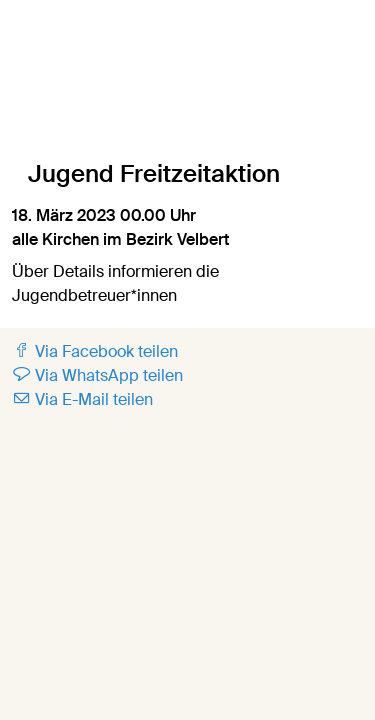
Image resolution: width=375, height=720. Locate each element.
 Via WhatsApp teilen (97, 375)
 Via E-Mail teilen (82, 399)
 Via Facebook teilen (95, 351)
